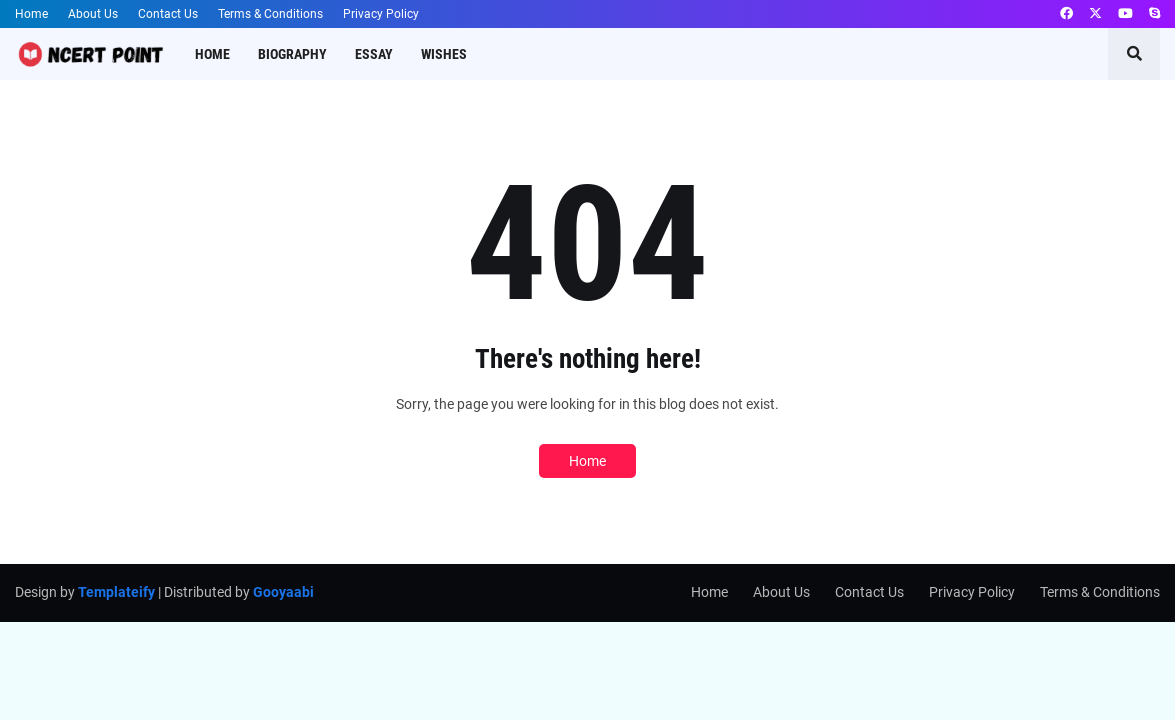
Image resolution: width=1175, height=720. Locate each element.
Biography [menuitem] (292, 54)
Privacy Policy (381, 14)
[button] (1134, 54)
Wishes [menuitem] (444, 54)
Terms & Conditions (270, 14)
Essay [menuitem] (374, 54)
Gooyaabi (283, 592)
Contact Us (168, 14)
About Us (93, 14)
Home (31, 14)
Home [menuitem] (212, 54)
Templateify (116, 592)
